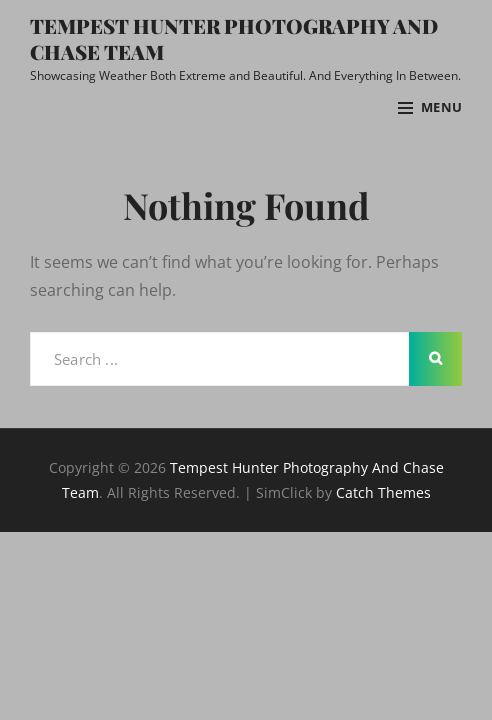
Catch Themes (383, 492)
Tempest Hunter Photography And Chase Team (234, 38)
